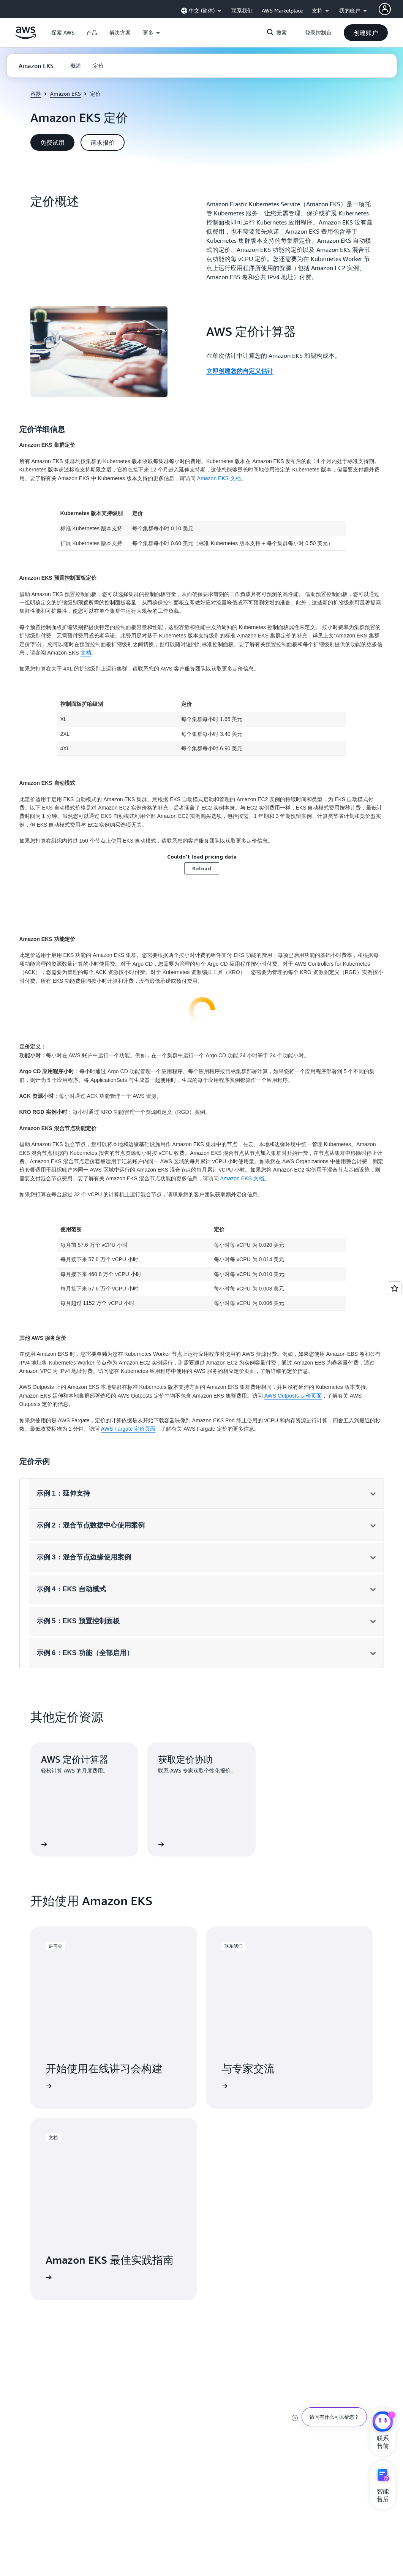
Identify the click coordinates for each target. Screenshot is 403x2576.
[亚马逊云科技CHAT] (382, 2422)
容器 (35, 93)
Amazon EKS (65, 93)
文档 (86, 653)
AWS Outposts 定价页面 (293, 1396)
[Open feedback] (394, 1288)
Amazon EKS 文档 (219, 478)
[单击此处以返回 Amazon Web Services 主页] (25, 37)
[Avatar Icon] (385, 9)
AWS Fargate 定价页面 (128, 1429)
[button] (63, 33)
